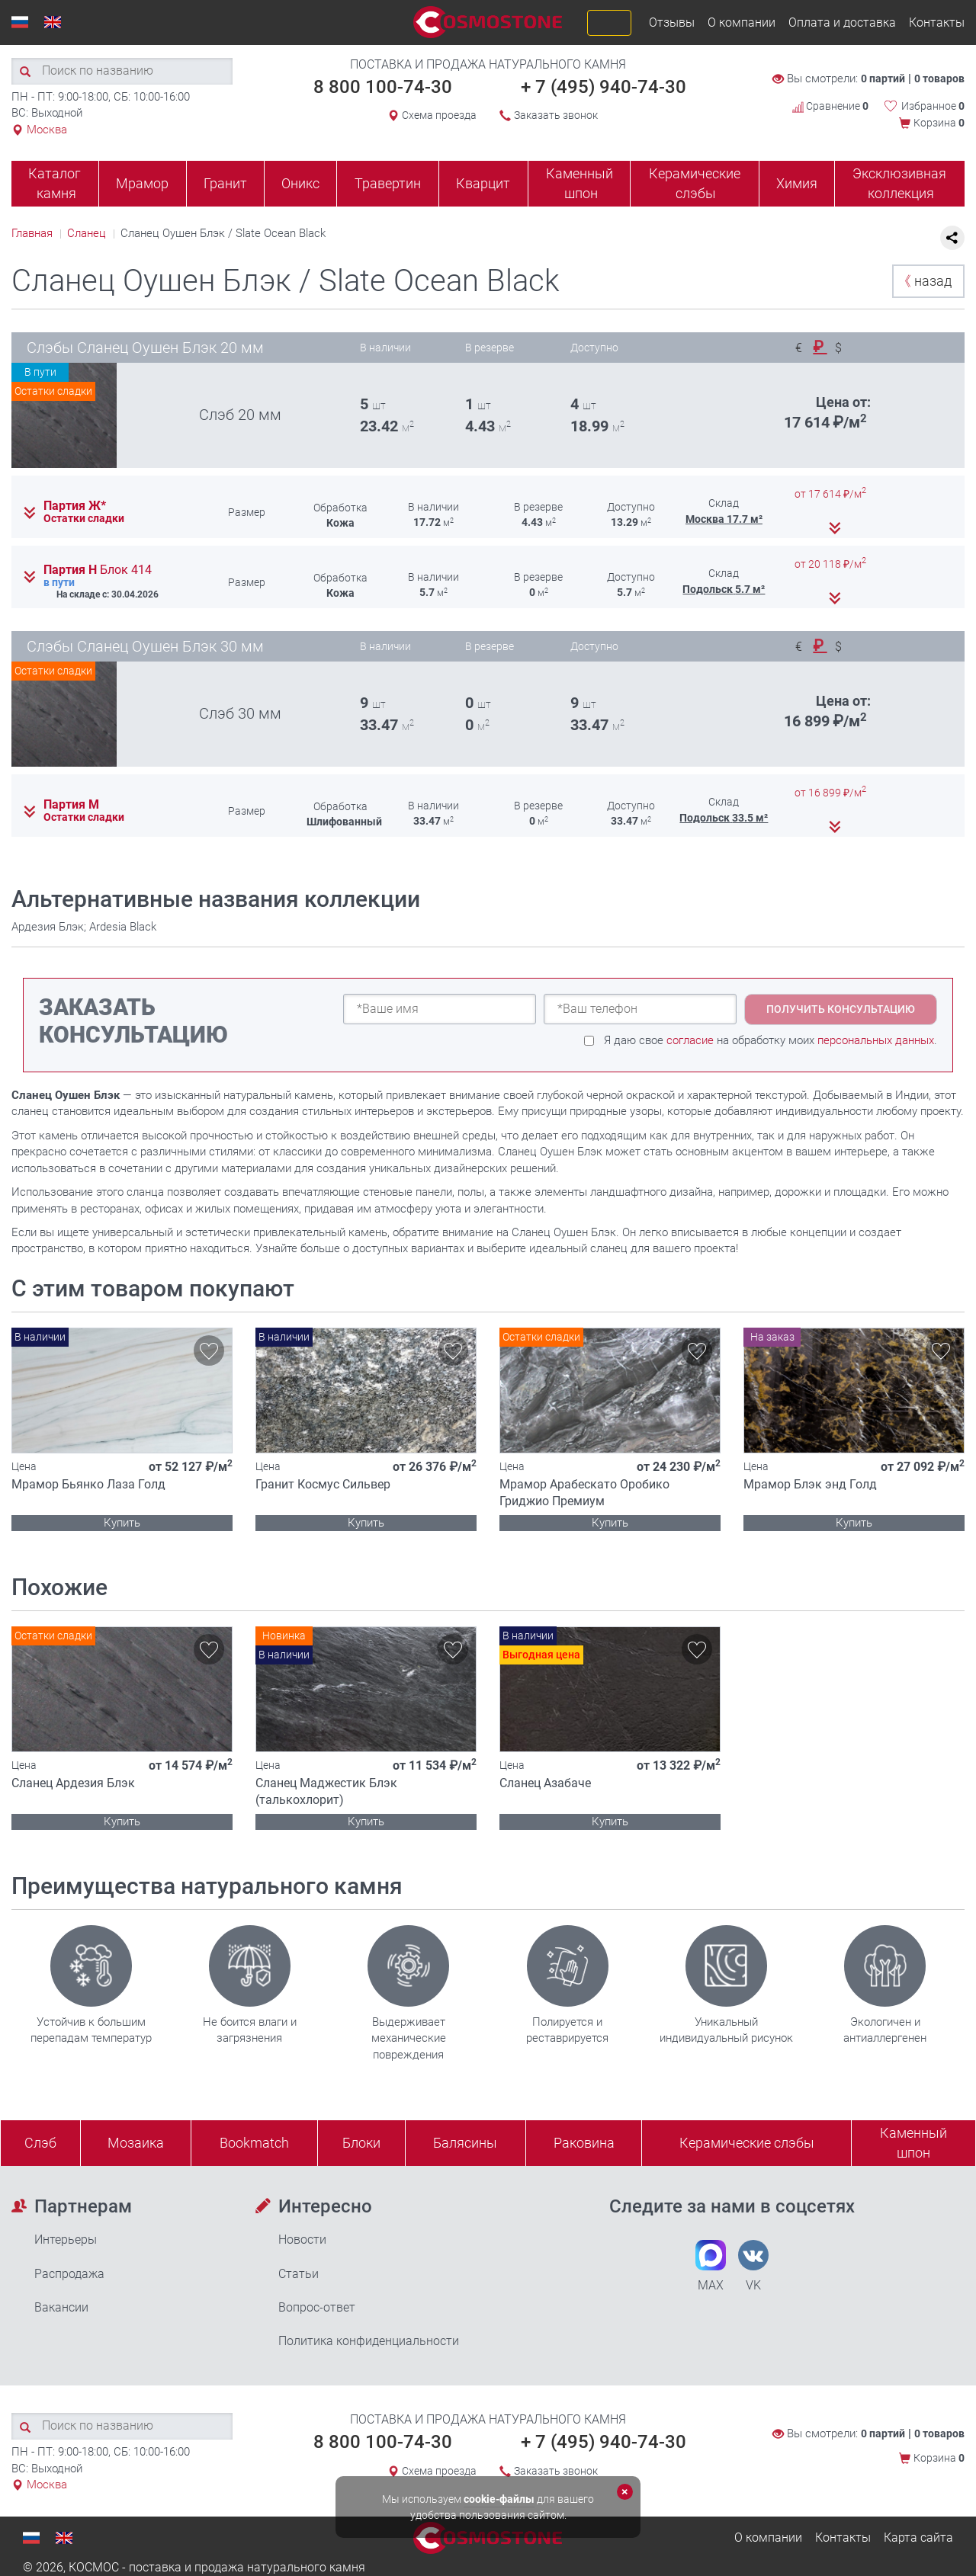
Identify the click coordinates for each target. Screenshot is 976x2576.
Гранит (225, 183)
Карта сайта (918, 2537)
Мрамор (142, 183)
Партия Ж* (74, 506)
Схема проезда (439, 115)
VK (753, 2266)
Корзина (939, 123)
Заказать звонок (556, 115)
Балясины (465, 2143)
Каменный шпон (579, 183)
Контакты (937, 22)
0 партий (883, 78)
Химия (796, 183)
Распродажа (69, 2274)
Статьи (298, 2274)
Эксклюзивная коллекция (899, 183)
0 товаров (939, 78)
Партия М (71, 805)
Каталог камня (54, 183)
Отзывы (672, 22)
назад (924, 281)
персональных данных (875, 1040)
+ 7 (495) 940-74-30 (603, 87)
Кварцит (483, 183)
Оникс (300, 183)
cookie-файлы (499, 2499)
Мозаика (136, 2143)
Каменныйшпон (913, 2143)
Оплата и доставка (842, 22)
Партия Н (97, 570)
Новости (302, 2239)
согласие (690, 1040)
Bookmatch (254, 2143)
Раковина (584, 2143)
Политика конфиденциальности (368, 2341)
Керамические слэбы (694, 183)
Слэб (40, 2143)
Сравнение (830, 106)
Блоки (361, 2143)
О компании (741, 22)
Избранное (933, 106)
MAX (710, 2266)
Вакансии (61, 2307)
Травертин (388, 183)
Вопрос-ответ (316, 2307)
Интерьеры (65, 2239)
